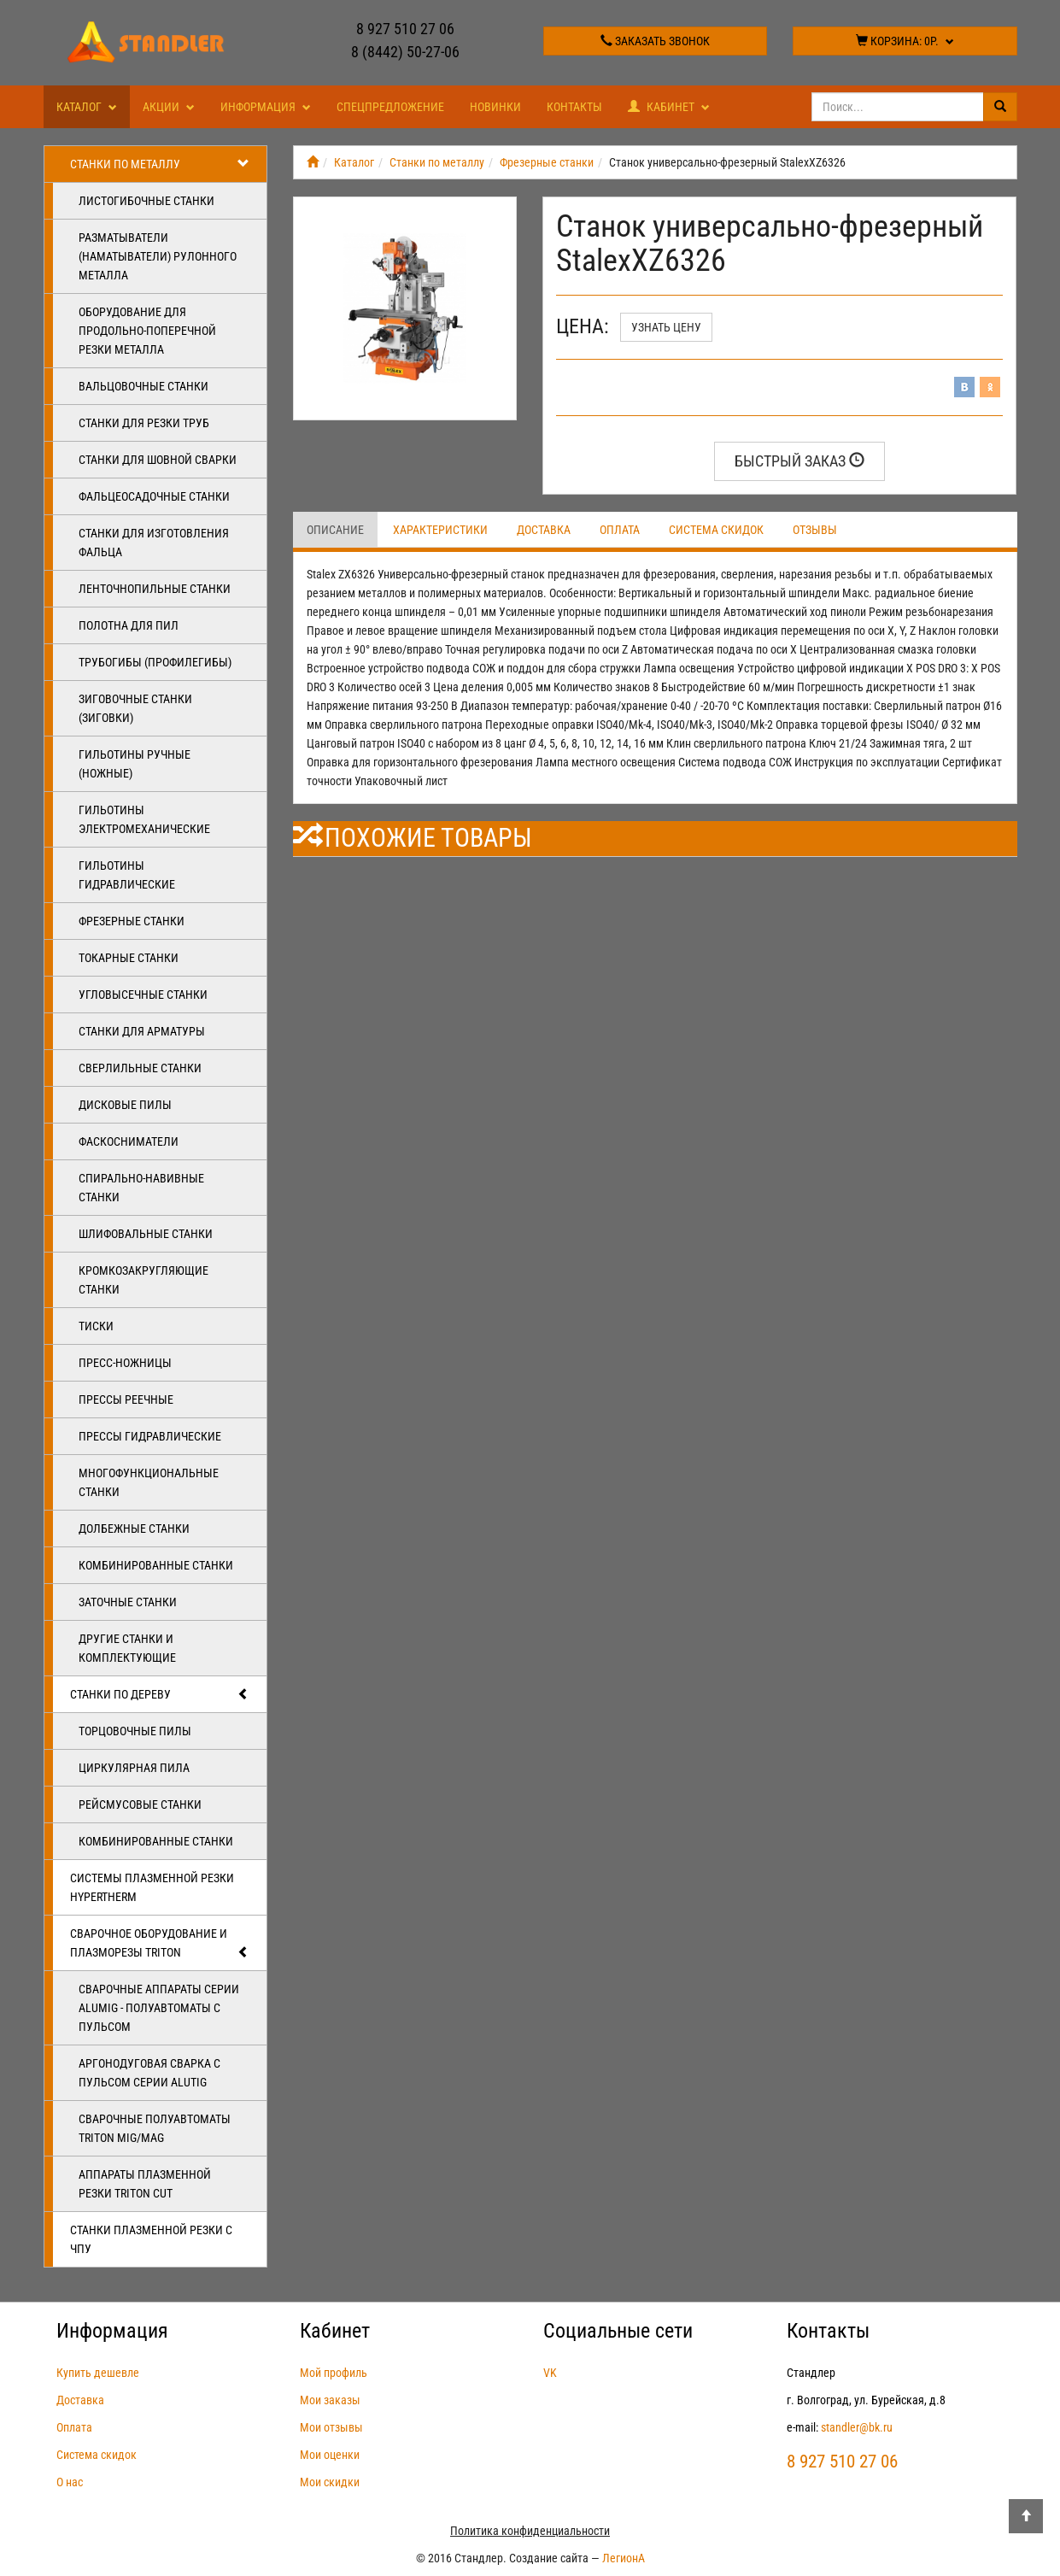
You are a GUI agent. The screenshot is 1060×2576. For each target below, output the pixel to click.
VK (550, 2372)
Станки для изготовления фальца (154, 542)
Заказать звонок (655, 41)
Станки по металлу (160, 164)
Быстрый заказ (799, 461)
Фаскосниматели (129, 1141)
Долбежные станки (134, 1528)
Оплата (620, 530)
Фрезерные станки (131, 921)
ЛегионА (623, 2558)
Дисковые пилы (125, 1105)
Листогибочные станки (146, 201)
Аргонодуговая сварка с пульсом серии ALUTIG (149, 2073)
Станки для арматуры (142, 1031)
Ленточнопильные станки (155, 589)
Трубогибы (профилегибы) (155, 662)
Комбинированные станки (156, 1565)
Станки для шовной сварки (158, 459)
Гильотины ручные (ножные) (134, 764)
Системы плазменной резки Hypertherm (152, 1887)
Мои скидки (330, 2482)
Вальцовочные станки (143, 386)
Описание (335, 530)
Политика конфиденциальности (530, 2531)
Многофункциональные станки (149, 1482)
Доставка (544, 530)
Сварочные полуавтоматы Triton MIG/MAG (155, 2128)
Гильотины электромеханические (144, 819)
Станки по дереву (160, 1694)
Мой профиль (333, 2372)
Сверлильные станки (140, 1068)
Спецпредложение (390, 107)
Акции (169, 107)
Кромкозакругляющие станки (143, 1280)
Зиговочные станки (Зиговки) (135, 708)
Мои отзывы (331, 2427)
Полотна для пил (129, 625)
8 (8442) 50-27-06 (405, 52)
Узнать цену (666, 327)
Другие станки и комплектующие (127, 1648)
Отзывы (815, 530)
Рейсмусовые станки (140, 1804)
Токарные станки (129, 958)
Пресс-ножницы (125, 1363)
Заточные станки (128, 1602)
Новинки (495, 107)
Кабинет (669, 107)
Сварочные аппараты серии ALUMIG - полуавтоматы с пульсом (159, 2007)
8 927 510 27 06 (405, 29)
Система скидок (716, 530)
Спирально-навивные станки (141, 1187)
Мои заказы (330, 2400)
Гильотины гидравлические (127, 875)
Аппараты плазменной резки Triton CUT (145, 2184)
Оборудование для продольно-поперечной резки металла (147, 330)
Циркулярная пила (134, 1768)
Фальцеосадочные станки (154, 496)
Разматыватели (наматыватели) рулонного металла (158, 256)
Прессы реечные (126, 1399)
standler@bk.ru (857, 2427)
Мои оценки (330, 2455)
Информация (265, 107)
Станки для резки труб (144, 423)
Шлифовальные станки (146, 1234)
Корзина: (905, 41)
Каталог (86, 107)
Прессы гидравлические (150, 1436)
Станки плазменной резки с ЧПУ (151, 2239)
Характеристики (440, 530)
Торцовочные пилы (135, 1731)
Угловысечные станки (143, 994)
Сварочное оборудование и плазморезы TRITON (160, 1944)
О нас (69, 2482)
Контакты (574, 107)
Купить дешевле (97, 2372)
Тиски (96, 1326)
